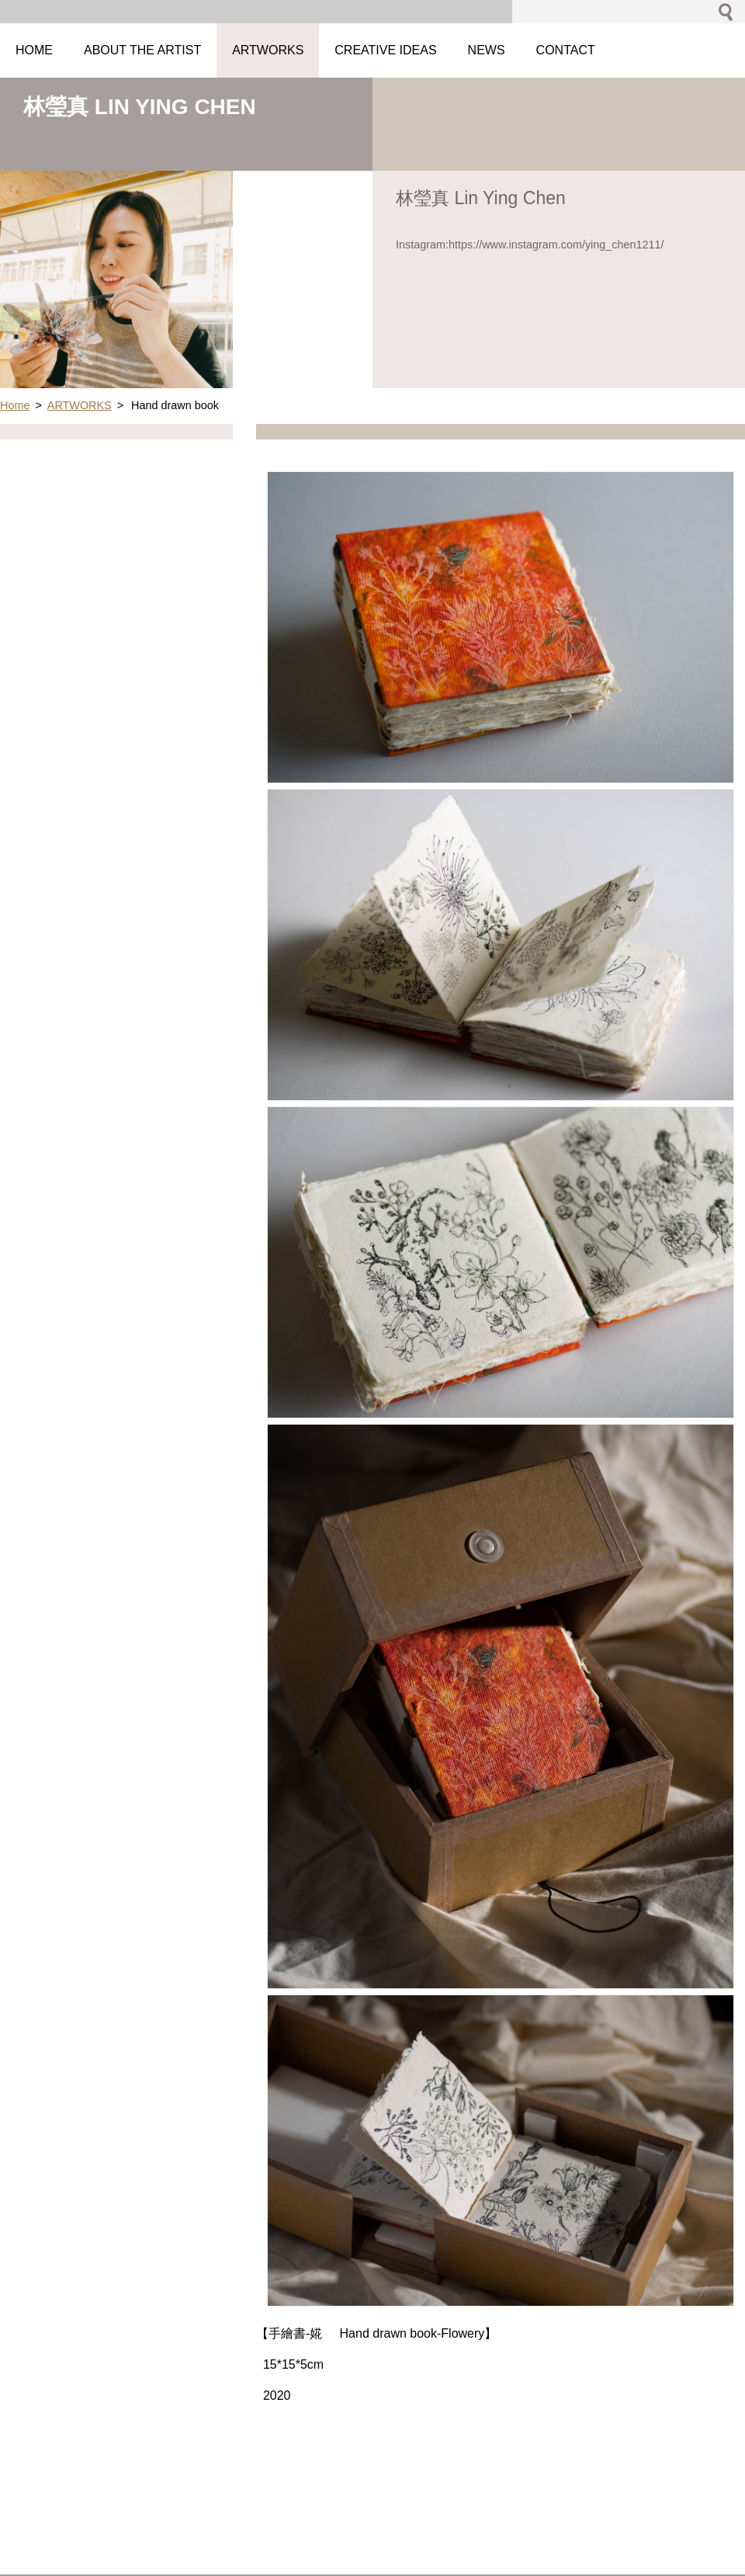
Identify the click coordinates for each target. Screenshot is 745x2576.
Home (14, 405)
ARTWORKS (79, 405)
